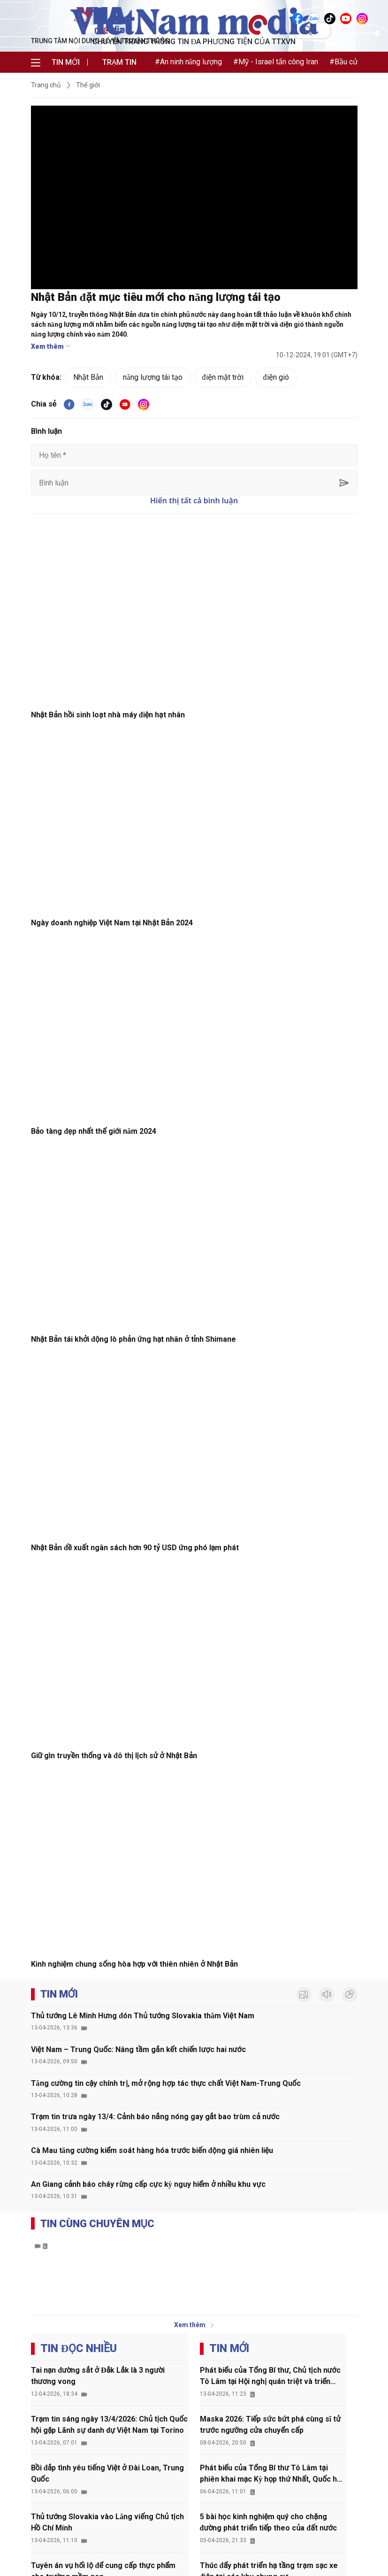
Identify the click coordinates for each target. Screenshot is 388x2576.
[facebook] (69, 404)
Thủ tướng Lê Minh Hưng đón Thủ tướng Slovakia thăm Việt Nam (142, 2015)
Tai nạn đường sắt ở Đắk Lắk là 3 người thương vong (98, 2376)
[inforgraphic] (350, 1994)
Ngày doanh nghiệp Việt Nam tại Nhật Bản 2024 (112, 922)
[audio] (327, 1994)
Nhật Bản (88, 377)
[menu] (35, 62)
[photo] (304, 1994)
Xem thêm (50, 346)
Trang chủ (46, 85)
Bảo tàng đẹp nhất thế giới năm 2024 (93, 1131)
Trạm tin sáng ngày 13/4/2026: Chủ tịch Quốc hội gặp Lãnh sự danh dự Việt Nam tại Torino (109, 2425)
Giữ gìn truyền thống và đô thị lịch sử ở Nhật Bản (114, 1755)
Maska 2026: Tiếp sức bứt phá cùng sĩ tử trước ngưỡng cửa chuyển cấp (270, 2425)
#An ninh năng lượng (188, 61)
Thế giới (88, 85)
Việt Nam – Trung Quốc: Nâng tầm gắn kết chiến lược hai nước (138, 2049)
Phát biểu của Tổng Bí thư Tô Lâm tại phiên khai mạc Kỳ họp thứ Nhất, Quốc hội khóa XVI (271, 2474)
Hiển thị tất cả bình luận (194, 500)
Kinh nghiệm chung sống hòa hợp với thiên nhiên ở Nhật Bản (134, 1964)
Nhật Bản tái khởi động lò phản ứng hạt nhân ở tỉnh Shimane (133, 1339)
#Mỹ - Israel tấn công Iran (275, 61)
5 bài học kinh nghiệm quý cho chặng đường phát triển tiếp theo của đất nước (268, 2522)
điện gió (276, 377)
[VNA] (298, 18)
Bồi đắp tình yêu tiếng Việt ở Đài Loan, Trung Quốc (107, 2473)
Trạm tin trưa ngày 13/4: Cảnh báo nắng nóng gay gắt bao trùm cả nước (155, 2116)
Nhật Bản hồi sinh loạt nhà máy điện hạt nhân (108, 714)
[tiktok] (106, 404)
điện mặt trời (222, 377)
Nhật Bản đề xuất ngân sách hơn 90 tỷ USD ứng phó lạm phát (135, 1547)
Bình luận (46, 431)
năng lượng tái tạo (152, 377)
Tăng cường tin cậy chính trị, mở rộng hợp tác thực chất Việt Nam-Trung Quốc (166, 2083)
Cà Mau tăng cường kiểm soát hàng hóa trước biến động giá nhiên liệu (152, 2150)
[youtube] (125, 404)
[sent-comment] (344, 482)
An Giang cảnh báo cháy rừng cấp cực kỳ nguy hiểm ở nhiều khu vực (148, 2184)
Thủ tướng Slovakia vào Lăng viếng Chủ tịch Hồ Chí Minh (107, 2522)
